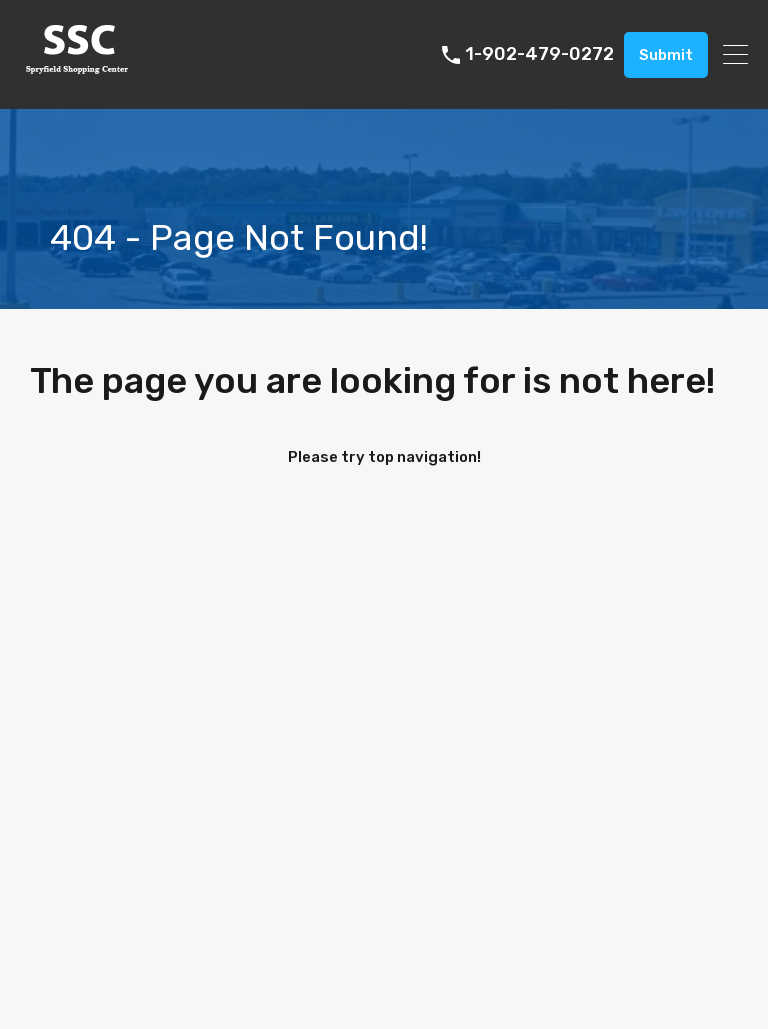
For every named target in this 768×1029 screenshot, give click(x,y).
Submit (666, 55)
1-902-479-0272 (539, 54)
